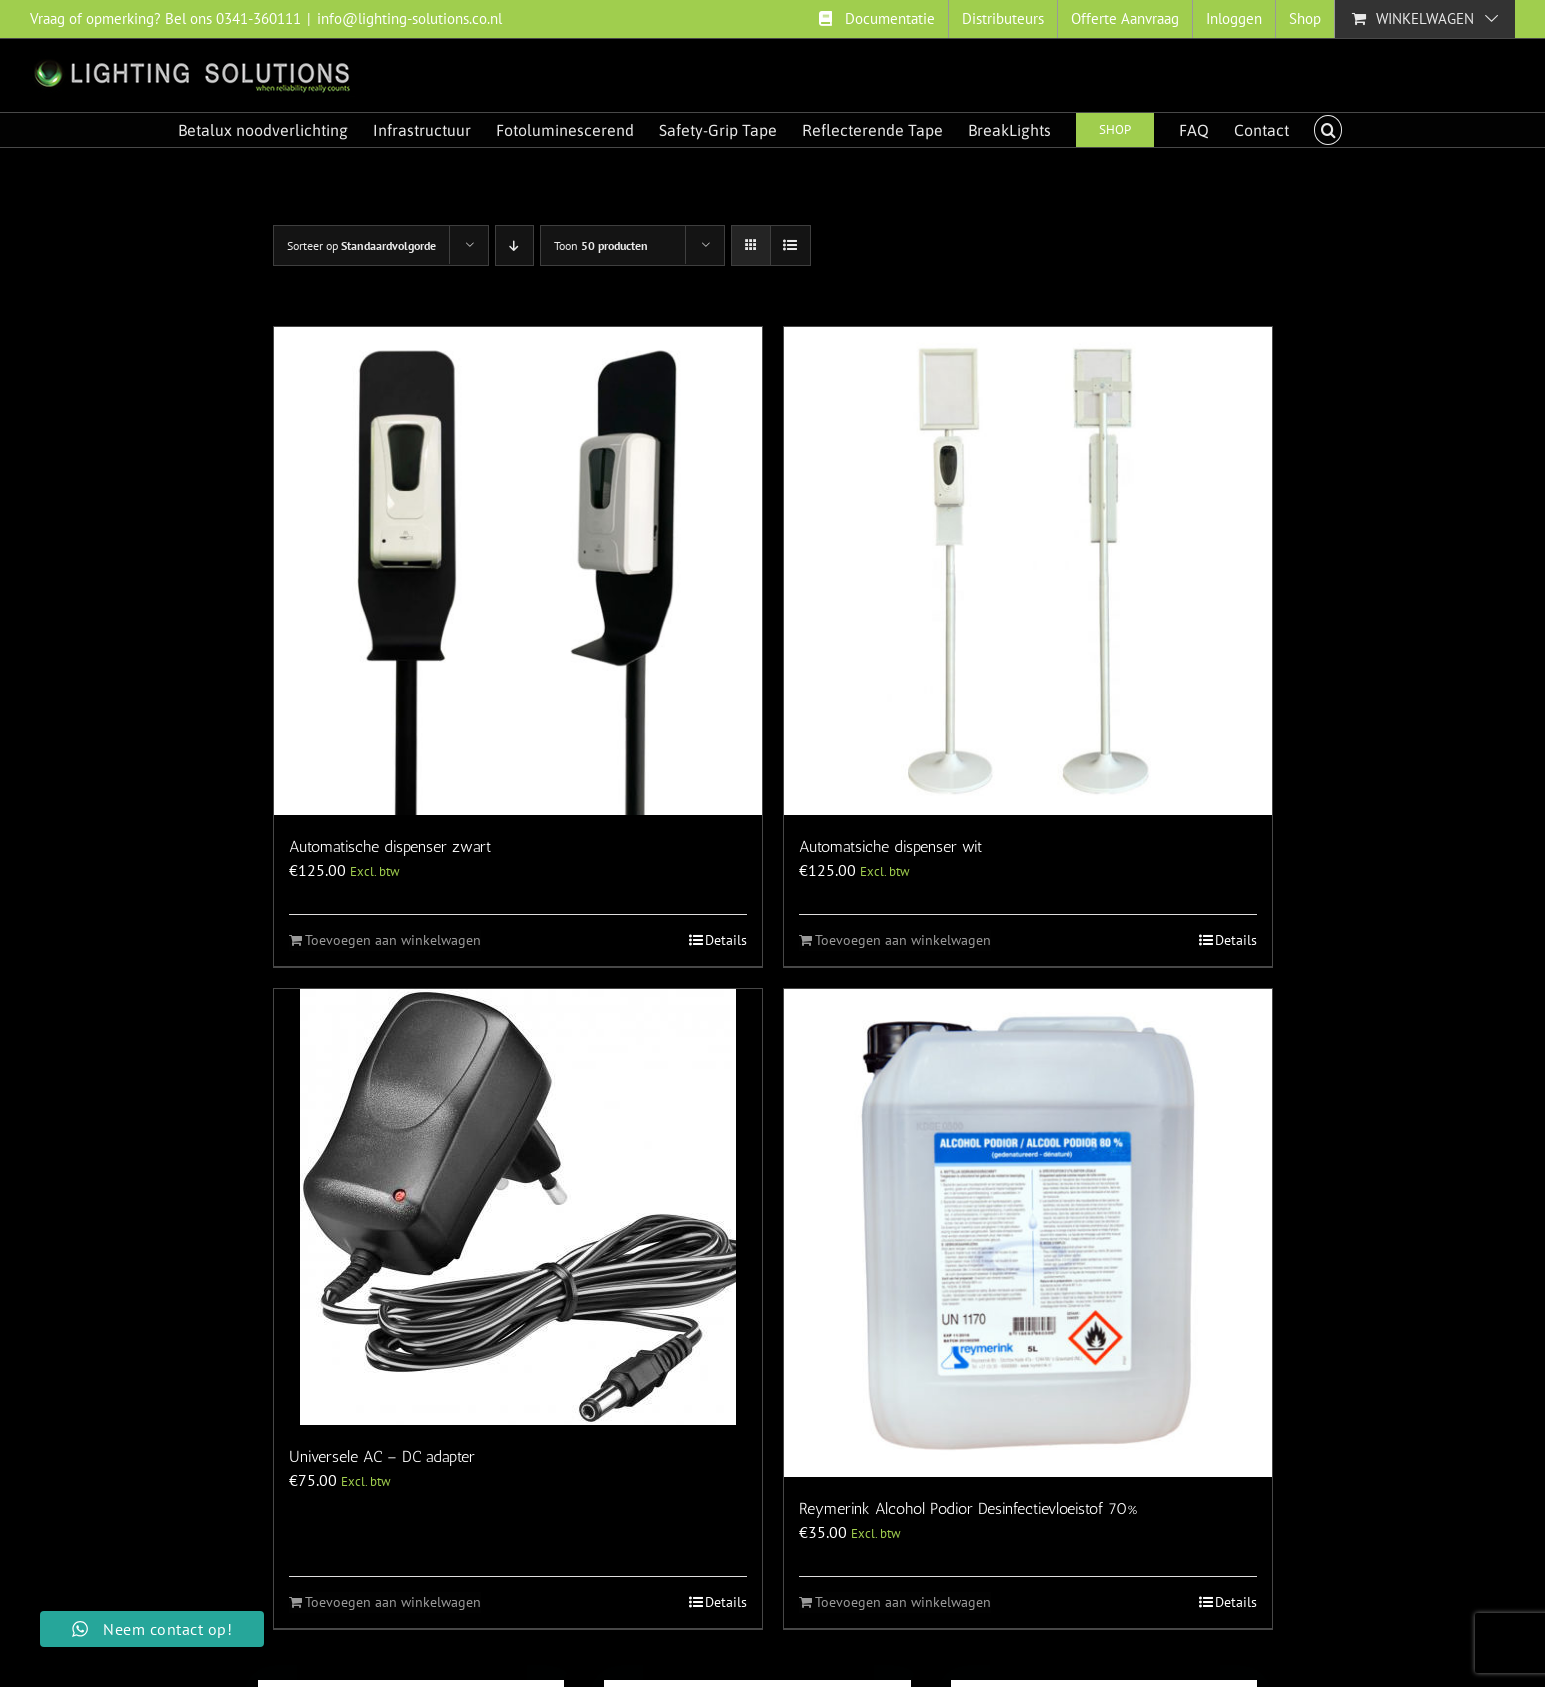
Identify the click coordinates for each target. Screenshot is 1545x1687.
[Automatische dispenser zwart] (518, 571)
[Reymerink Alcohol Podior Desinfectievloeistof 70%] (1028, 1233)
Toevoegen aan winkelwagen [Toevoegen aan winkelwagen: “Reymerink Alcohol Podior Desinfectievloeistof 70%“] (903, 1602)
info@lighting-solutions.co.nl (409, 18)
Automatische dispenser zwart (390, 846)
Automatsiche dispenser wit (890, 846)
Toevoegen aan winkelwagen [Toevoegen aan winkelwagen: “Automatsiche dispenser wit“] (903, 940)
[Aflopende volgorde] (514, 245)
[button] (1328, 130)
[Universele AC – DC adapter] (518, 1207)
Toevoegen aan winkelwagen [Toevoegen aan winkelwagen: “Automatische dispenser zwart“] (393, 940)
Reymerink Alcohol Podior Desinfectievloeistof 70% (968, 1508)
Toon (601, 245)
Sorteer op (361, 245)
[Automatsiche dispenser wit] (1028, 571)
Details (726, 940)
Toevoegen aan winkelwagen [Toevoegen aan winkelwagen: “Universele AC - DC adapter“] (393, 1602)
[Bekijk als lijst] (790, 245)
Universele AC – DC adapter (382, 1456)
